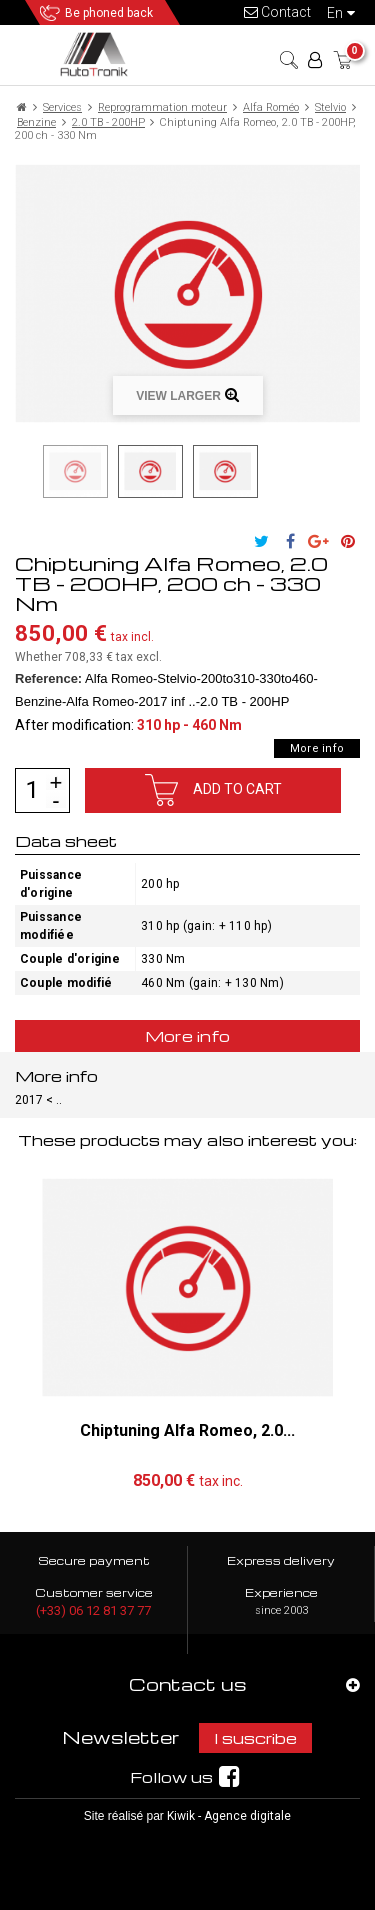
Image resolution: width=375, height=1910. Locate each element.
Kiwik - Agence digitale (229, 1816)
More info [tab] (188, 1036)
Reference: (48, 678)
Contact (277, 12)
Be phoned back (109, 13)
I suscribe (255, 1738)
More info (317, 748)
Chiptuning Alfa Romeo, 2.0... (187, 1430)
